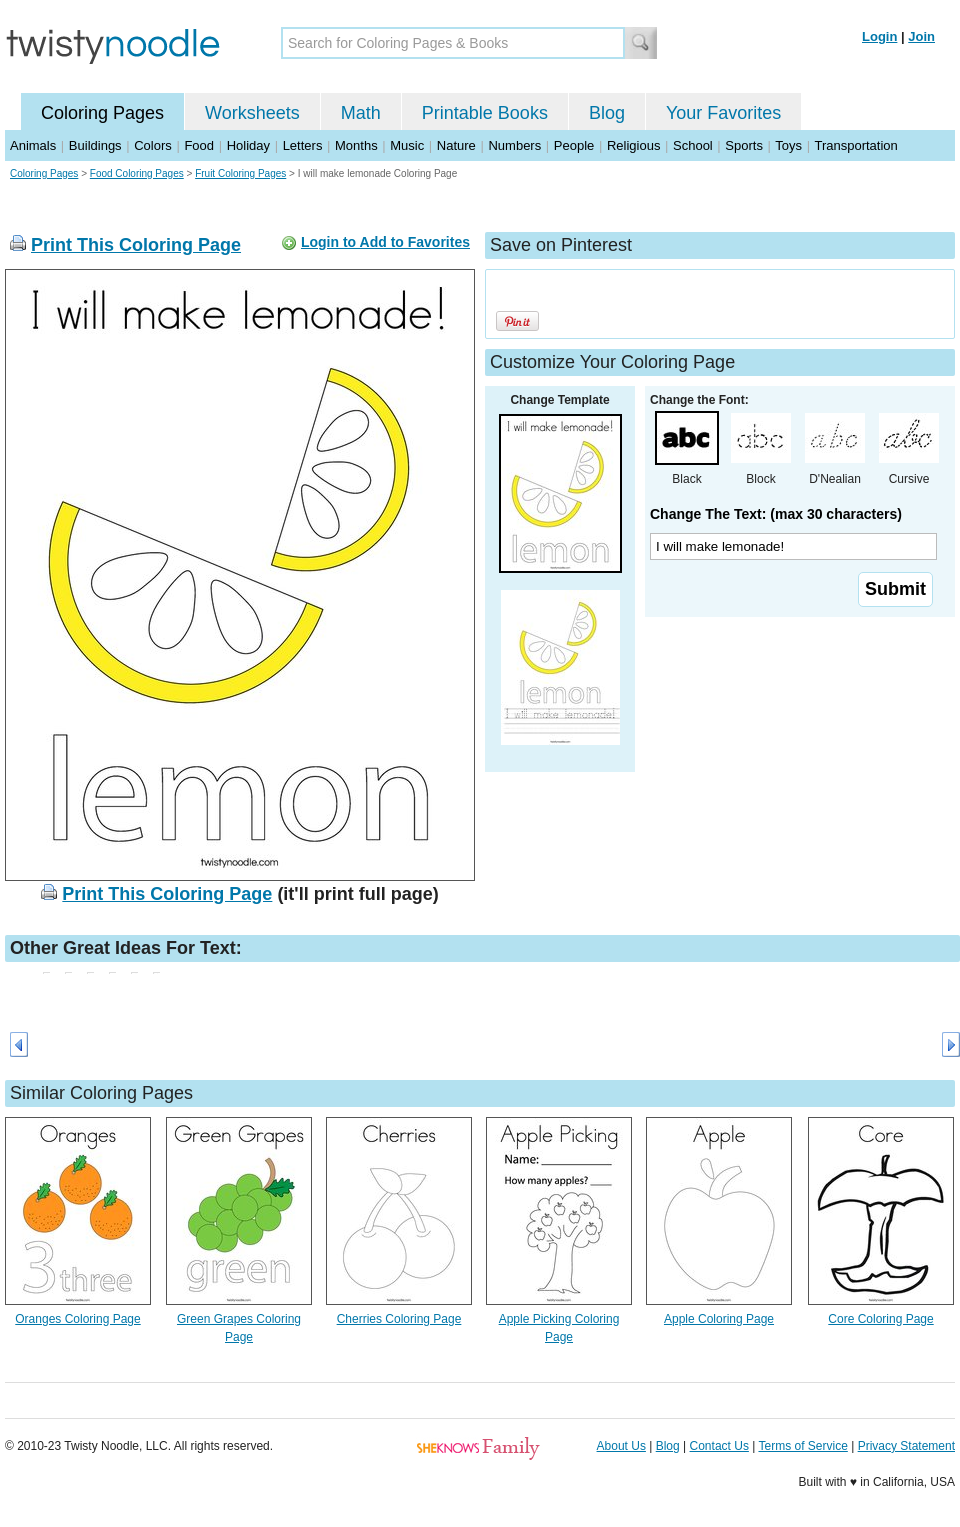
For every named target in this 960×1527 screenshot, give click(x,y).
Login (879, 36)
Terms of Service (802, 1446)
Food (199, 145)
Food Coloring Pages (137, 173)
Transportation (855, 145)
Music (407, 145)
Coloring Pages (102, 113)
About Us (621, 1446)
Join (921, 36)
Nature (456, 145)
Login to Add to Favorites (385, 242)
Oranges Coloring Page (77, 1319)
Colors (153, 145)
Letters (303, 145)
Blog (607, 113)
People (574, 145)
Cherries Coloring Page (399, 1319)
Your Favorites (723, 113)
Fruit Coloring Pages (240, 173)
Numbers (514, 145)
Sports (744, 145)
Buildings (95, 145)
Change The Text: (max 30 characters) (776, 514)
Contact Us (719, 1446)
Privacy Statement (906, 1446)
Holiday (248, 145)
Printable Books (485, 113)
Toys (788, 145)
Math (361, 113)
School (693, 145)
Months (356, 145)
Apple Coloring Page (719, 1319)
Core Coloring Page (880, 1319)
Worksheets (252, 113)
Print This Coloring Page (136, 245)
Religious (633, 145)
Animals (33, 145)
